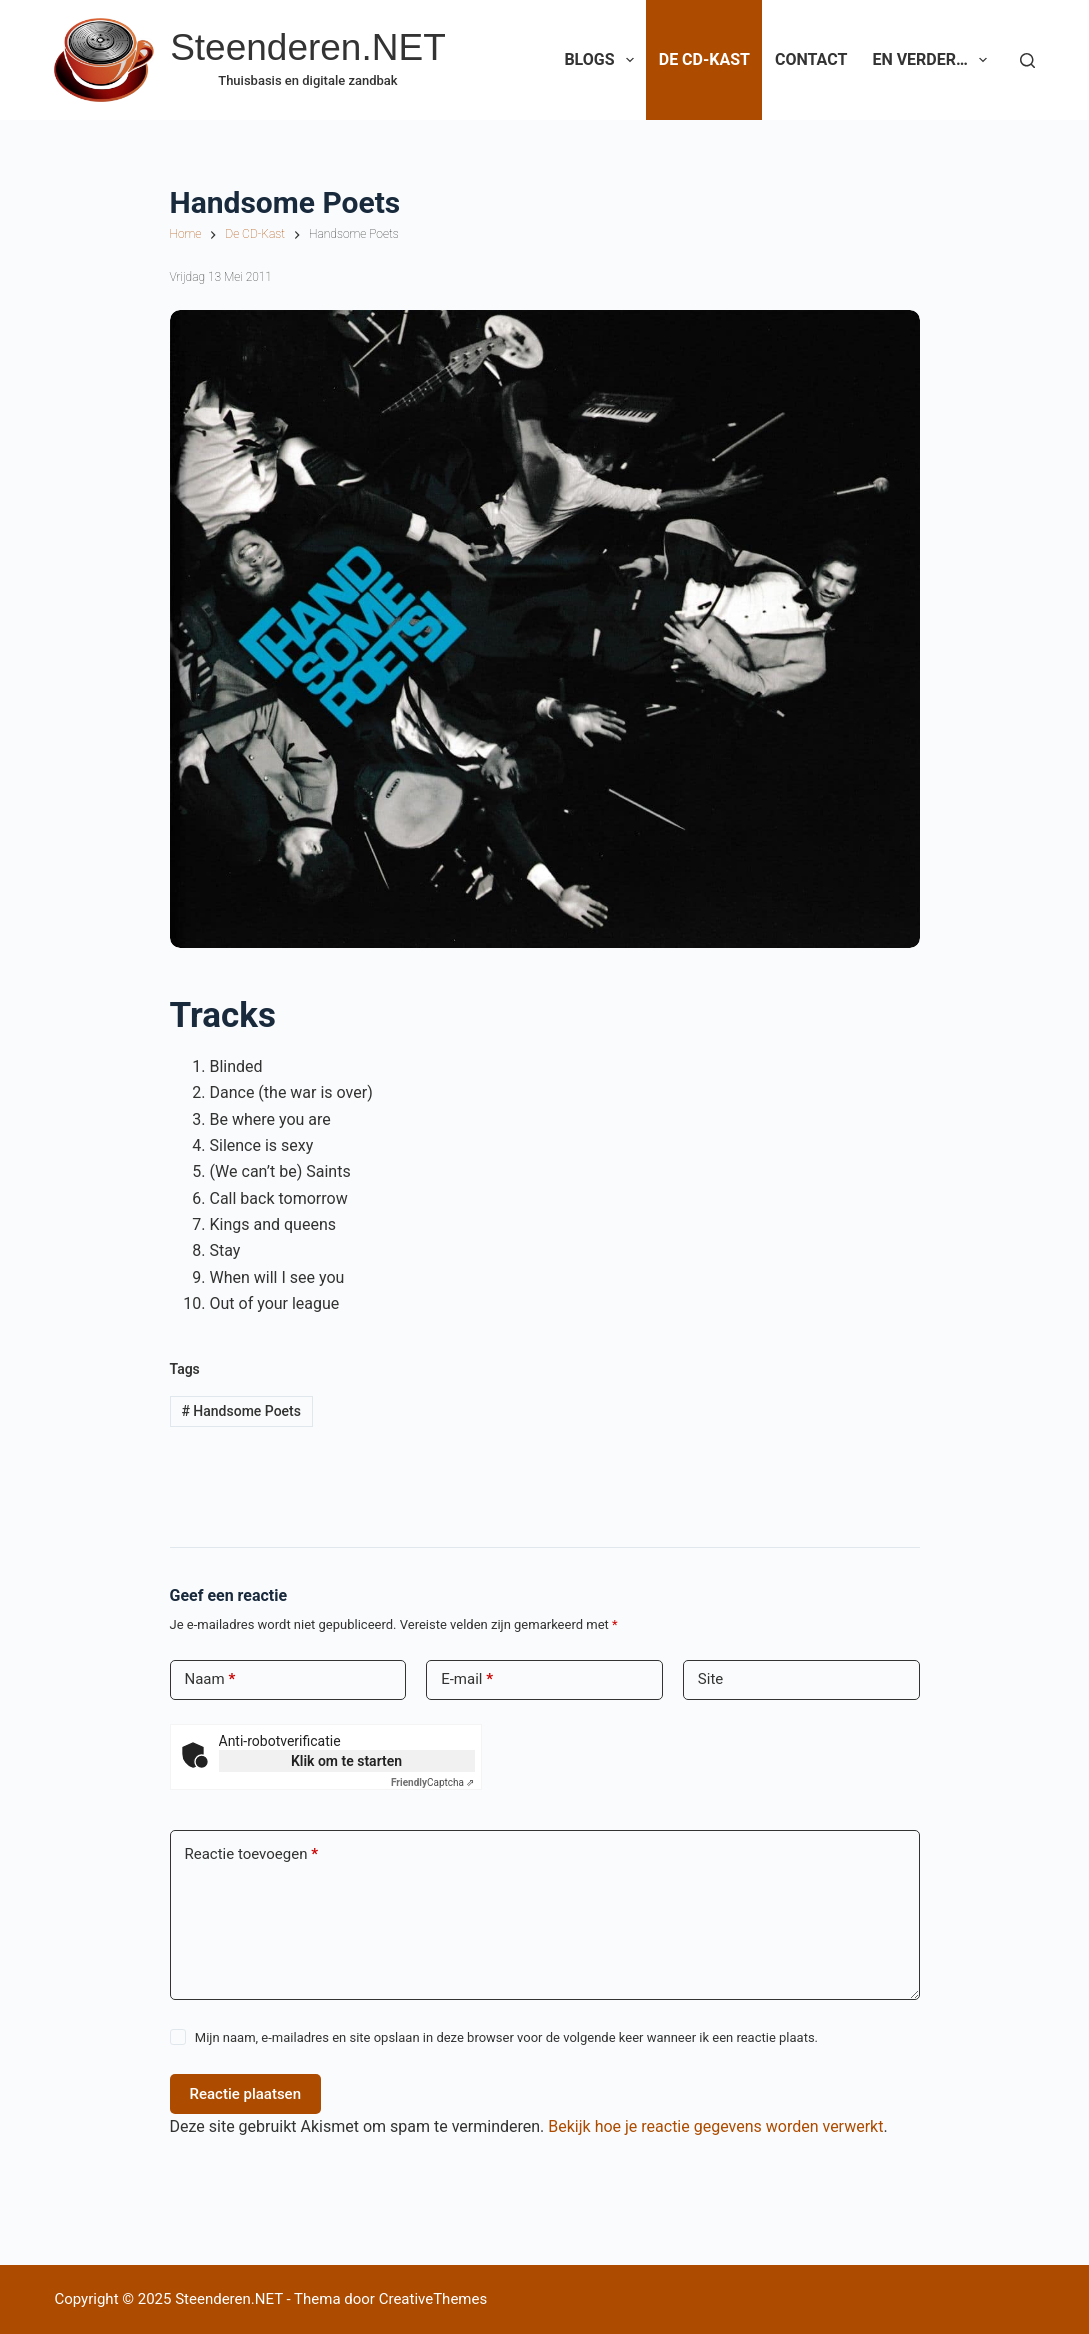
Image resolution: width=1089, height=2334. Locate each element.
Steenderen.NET (308, 47)
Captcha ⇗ (433, 1782)
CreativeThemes (433, 2299)
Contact (811, 59)
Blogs (602, 60)
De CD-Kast (704, 59)
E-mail (467, 1679)
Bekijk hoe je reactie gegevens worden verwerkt (715, 2126)
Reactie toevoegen (251, 1854)
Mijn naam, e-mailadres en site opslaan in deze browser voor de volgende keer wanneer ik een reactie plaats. (506, 2037)
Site (710, 1679)
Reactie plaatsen (246, 2094)
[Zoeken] (1027, 60)
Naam (210, 1679)
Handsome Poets (241, 1411)
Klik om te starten (346, 1761)
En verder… (933, 60)
